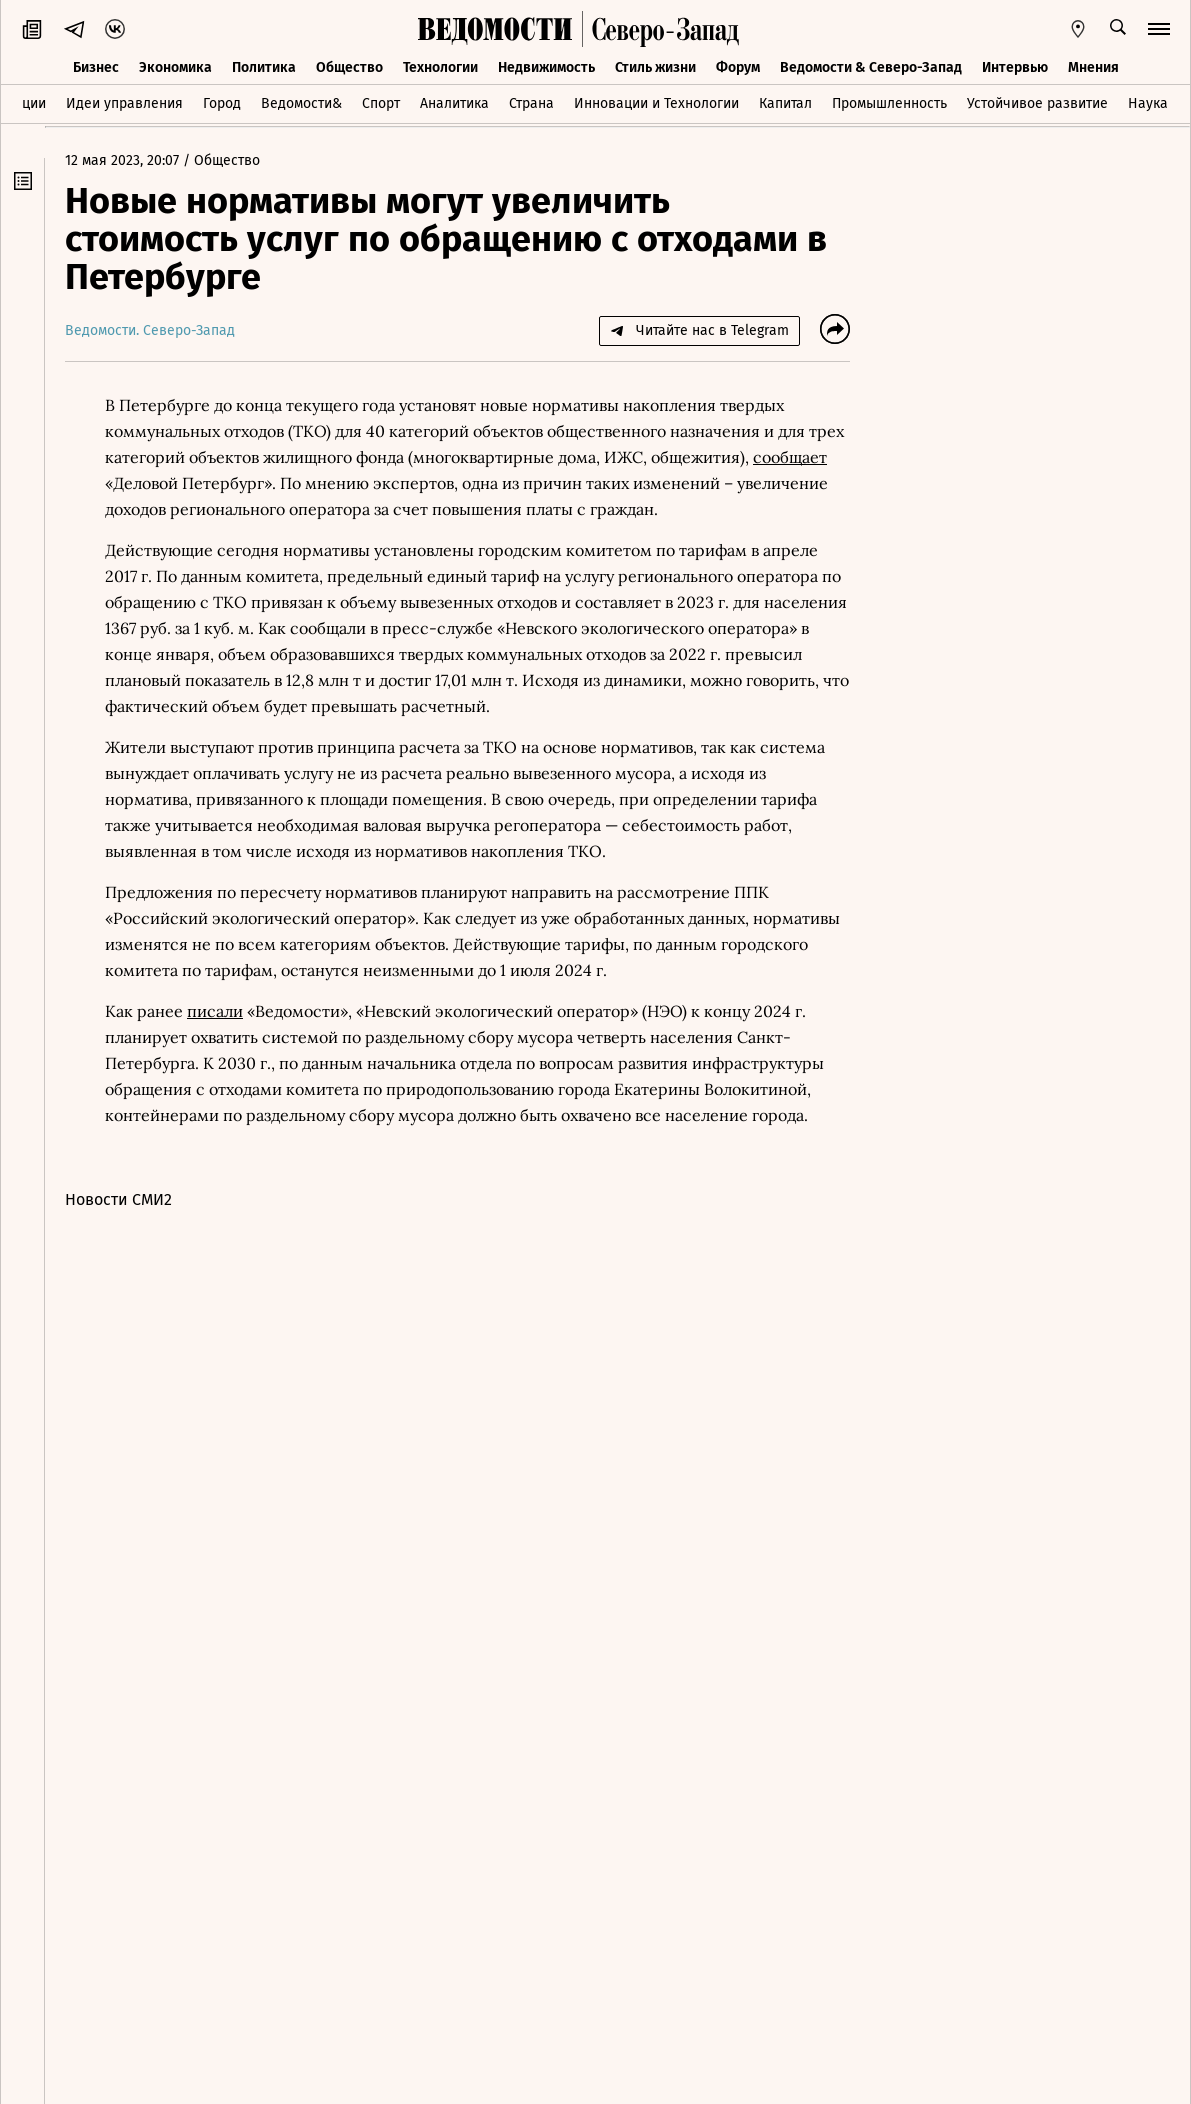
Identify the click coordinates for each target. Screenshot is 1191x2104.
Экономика (175, 67)
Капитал (785, 103)
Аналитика (454, 103)
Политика (264, 67)
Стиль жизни (655, 67)
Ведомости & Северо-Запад (871, 67)
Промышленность (889, 103)
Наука (1148, 103)
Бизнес (96, 67)
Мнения (1093, 67)
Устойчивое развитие (1037, 103)
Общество (349, 67)
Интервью (1015, 67)
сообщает (790, 457)
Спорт (381, 103)
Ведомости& (301, 103)
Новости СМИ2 (118, 1199)
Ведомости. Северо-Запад (150, 330)
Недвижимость (546, 67)
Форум (738, 67)
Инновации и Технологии (656, 103)
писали (215, 1011)
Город (222, 103)
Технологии (440, 67)
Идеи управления (124, 103)
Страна (531, 103)
